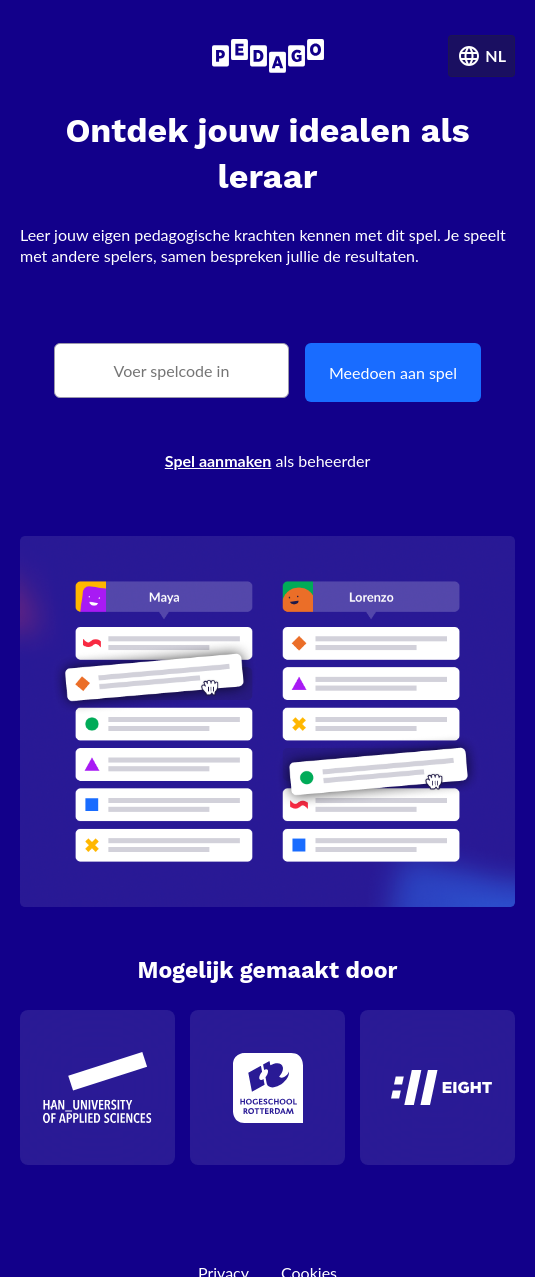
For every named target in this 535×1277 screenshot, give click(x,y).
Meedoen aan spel (393, 372)
